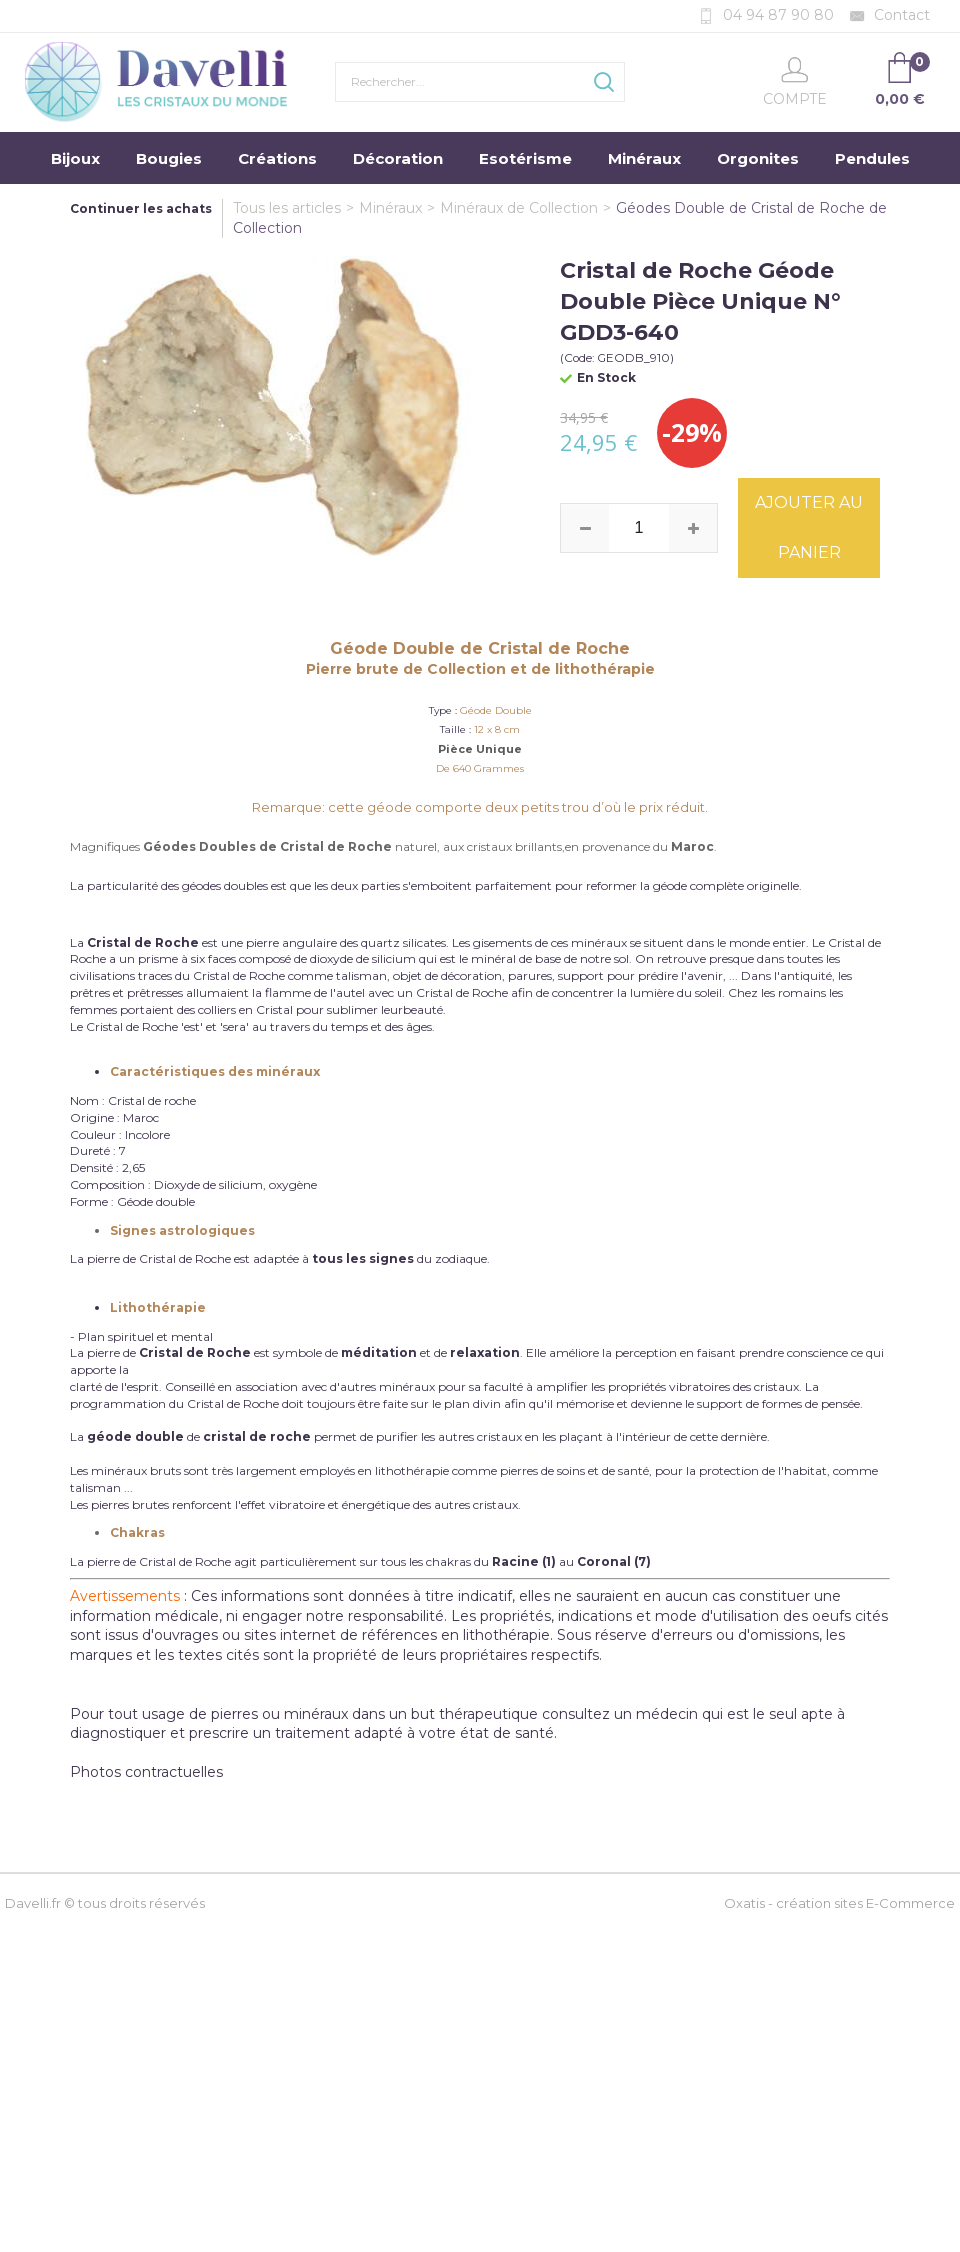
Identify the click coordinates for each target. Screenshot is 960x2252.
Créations (277, 158)
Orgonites (758, 158)
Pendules (872, 158)
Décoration (398, 158)
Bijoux (75, 158)
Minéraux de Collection (519, 208)
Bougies (169, 158)
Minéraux (644, 158)
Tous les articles (287, 208)
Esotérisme (525, 158)
